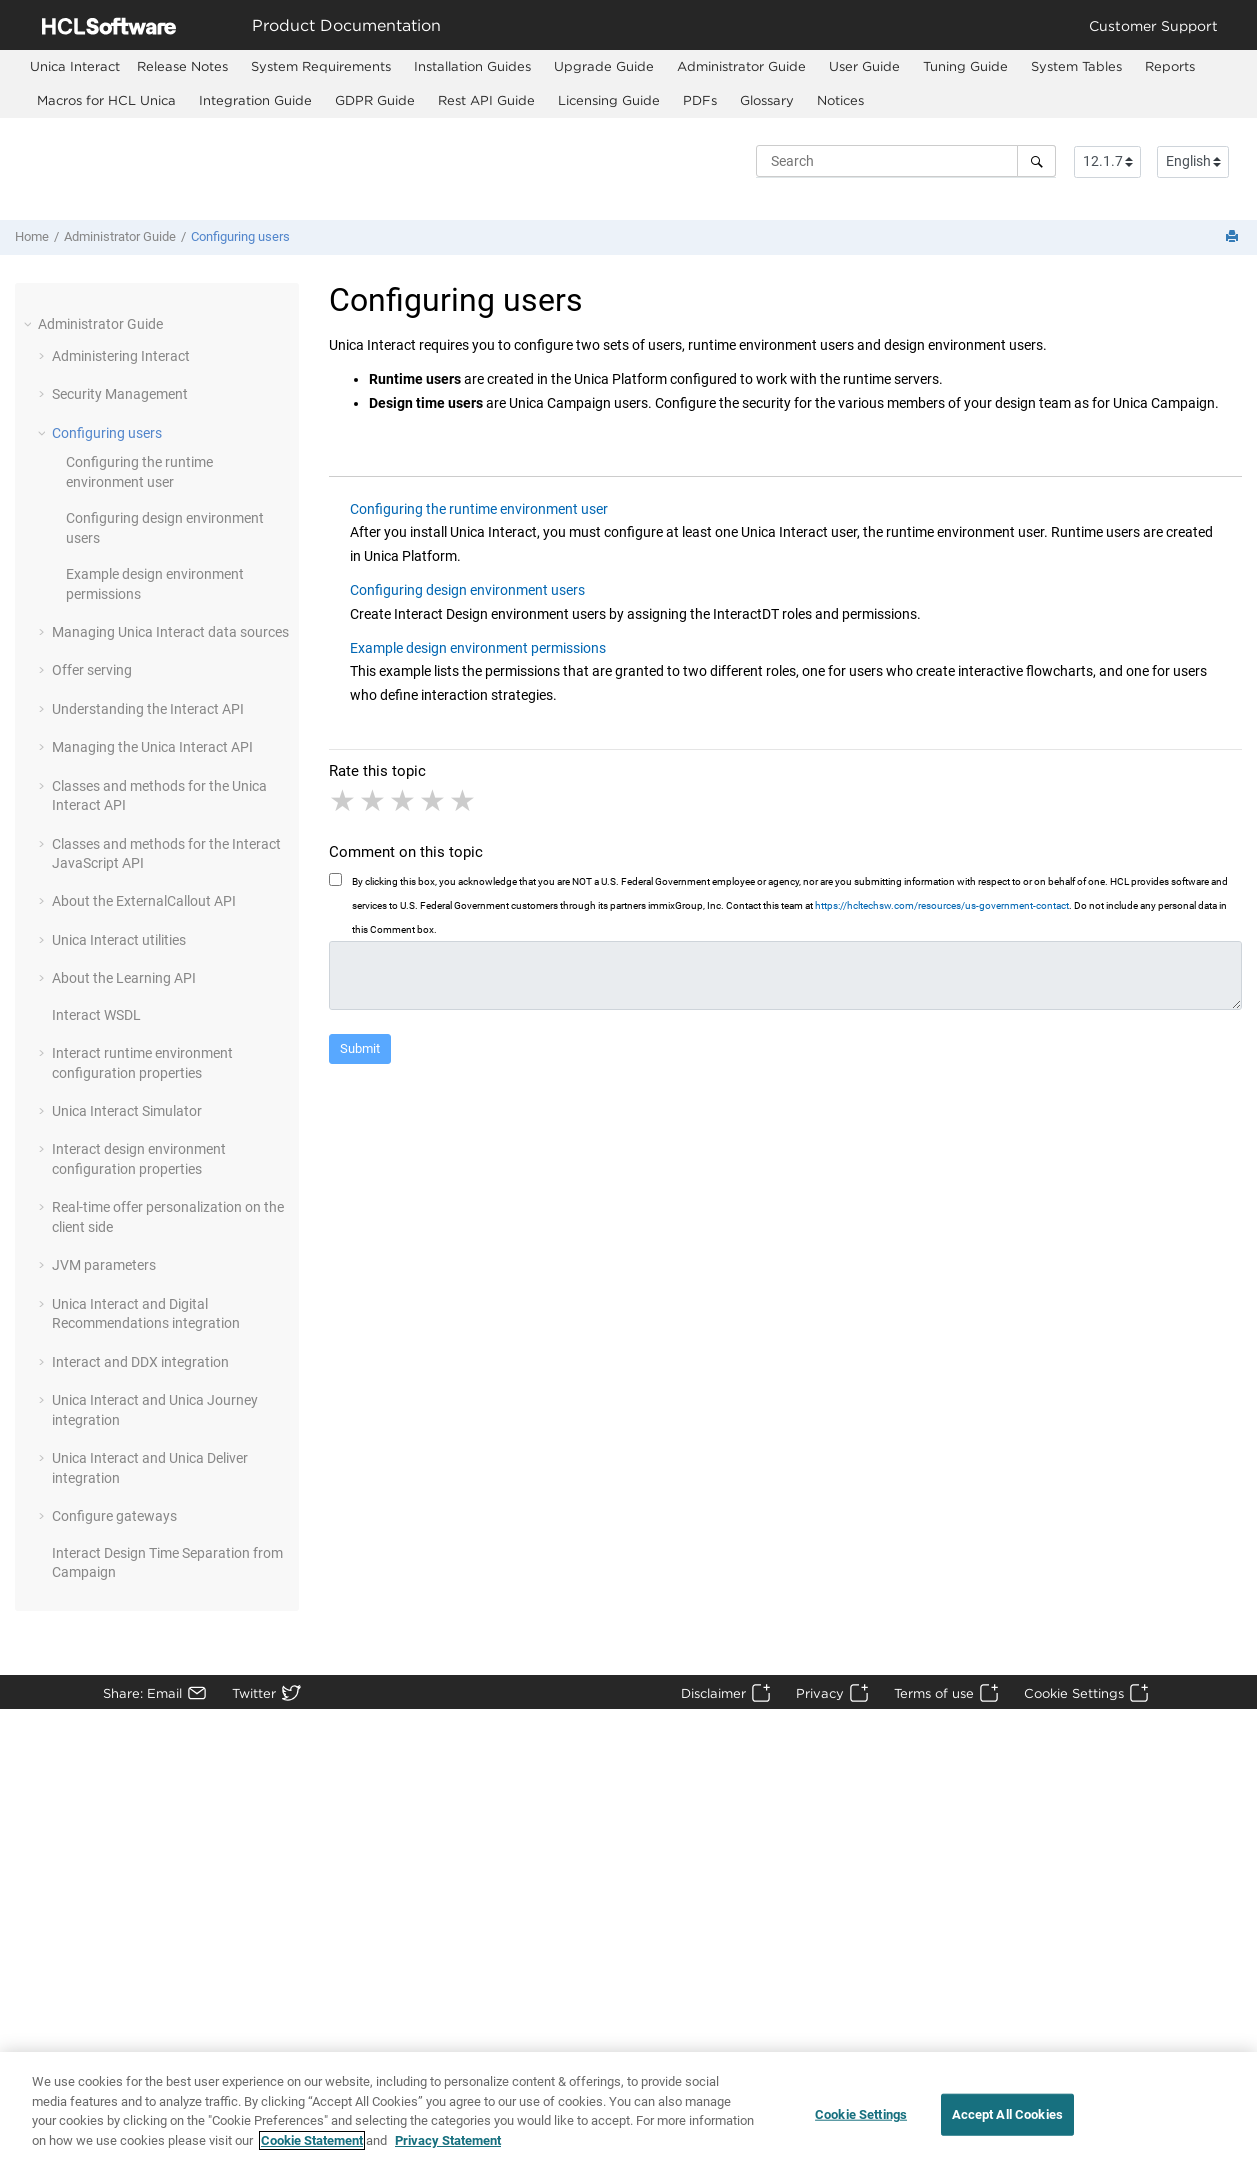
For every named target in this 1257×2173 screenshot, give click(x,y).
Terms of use (934, 1693)
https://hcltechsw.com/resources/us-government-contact (942, 905)
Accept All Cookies (1007, 2121)
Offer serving (92, 670)
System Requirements (321, 66)
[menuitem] (75, 66)
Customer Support (1153, 25)
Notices (840, 100)
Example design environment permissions (478, 648)
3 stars (404, 801)
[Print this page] (1234, 237)
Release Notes (182, 66)
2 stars (374, 801)
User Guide (864, 66)
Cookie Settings (1074, 1693)
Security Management (120, 394)
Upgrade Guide (604, 66)
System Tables (1076, 66)
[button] (30, 324)
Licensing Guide (609, 100)
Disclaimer (713, 1693)
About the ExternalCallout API (144, 901)
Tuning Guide (965, 66)
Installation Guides (472, 66)
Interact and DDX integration (140, 1362)
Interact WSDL (96, 1015)
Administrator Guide (741, 66)
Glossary (767, 100)
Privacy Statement (448, 2148)
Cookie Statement (312, 2148)
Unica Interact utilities (119, 940)
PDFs (700, 100)
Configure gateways (114, 1516)
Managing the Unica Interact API (152, 747)
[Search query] (906, 161)
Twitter (254, 1693)
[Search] (1036, 161)
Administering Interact (121, 356)
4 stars (434, 801)
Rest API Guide (486, 100)
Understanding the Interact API (148, 709)
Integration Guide (255, 100)
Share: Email (142, 1693)
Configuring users (240, 236)
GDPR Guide (375, 100)
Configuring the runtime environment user (479, 509)
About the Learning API (124, 978)
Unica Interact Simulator (127, 1111)
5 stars (464, 801)
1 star (344, 801)
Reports (1170, 66)
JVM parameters (104, 1265)
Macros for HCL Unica (106, 100)
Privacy (820, 1693)
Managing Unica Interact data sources (170, 632)
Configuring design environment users (467, 590)
